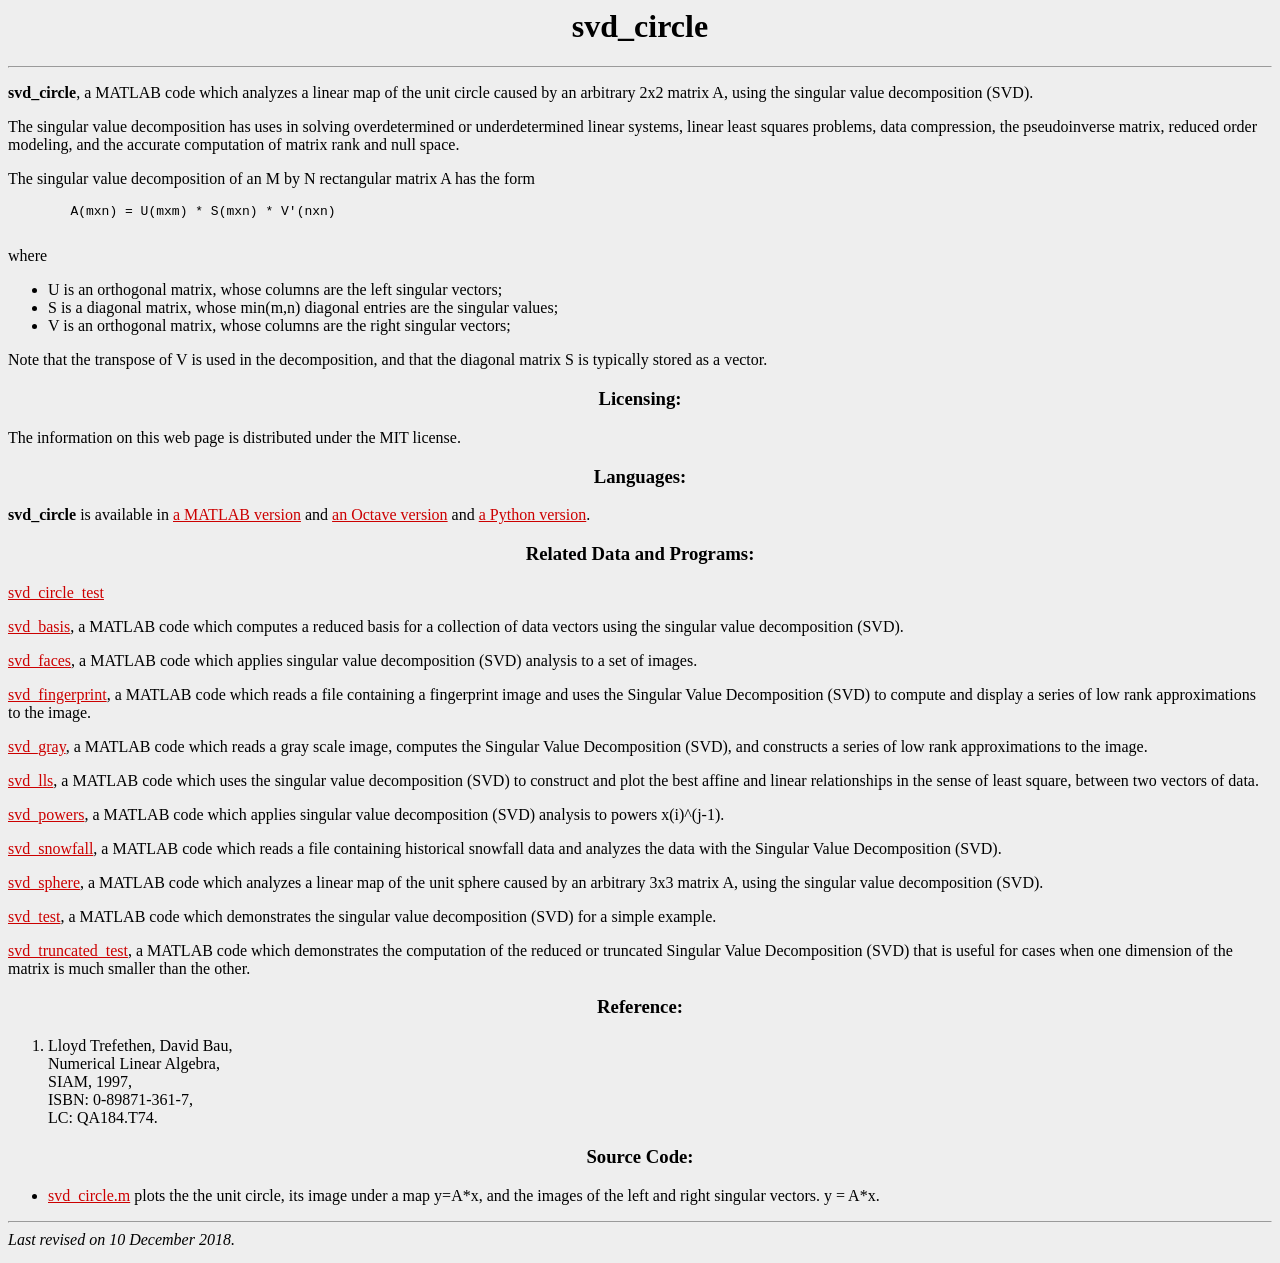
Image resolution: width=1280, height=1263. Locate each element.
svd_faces (39, 666)
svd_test (34, 922)
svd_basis (39, 632)
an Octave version (390, 520)
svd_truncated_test (68, 956)
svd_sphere (44, 888)
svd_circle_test (56, 598)
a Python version (533, 520)
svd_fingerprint (57, 700)
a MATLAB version (237, 520)
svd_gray (37, 752)
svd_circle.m (89, 1201)
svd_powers (46, 820)
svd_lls (30, 786)
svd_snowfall (50, 854)
